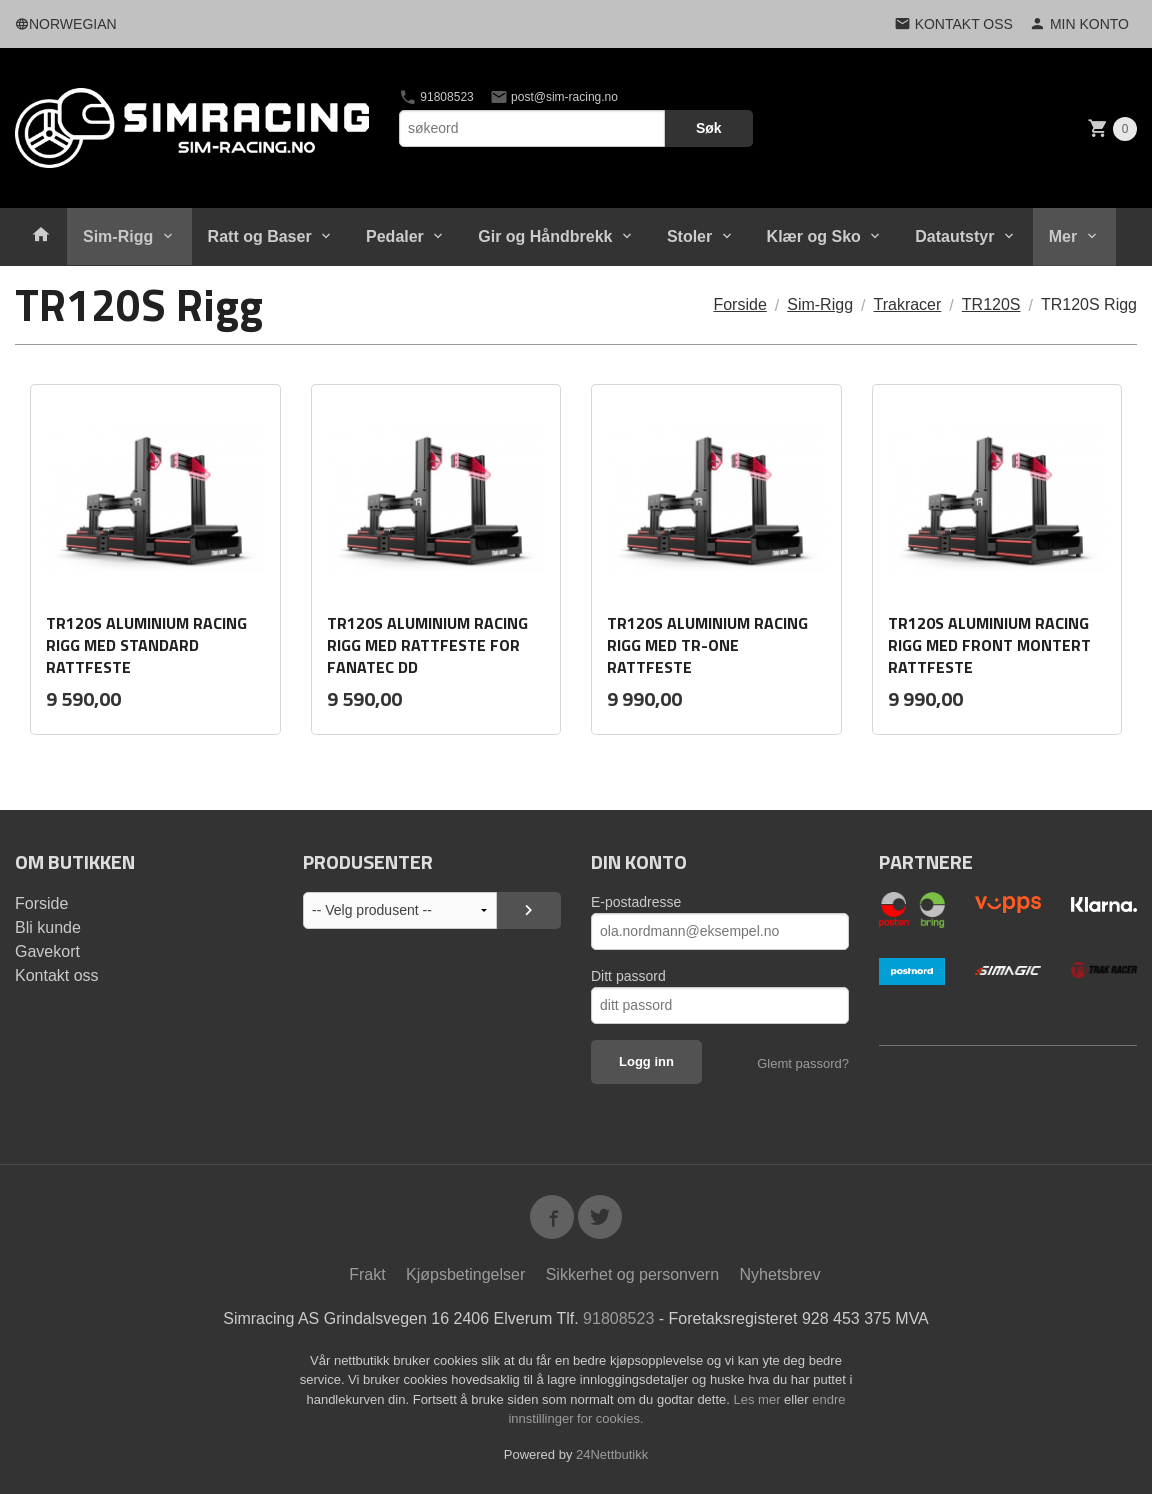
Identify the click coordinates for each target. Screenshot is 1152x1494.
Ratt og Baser (260, 236)
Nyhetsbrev (780, 1274)
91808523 (436, 97)
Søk (709, 128)
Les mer (759, 1399)
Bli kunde (48, 927)
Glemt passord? (803, 1063)
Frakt (367, 1274)
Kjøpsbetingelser (465, 1274)
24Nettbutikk (612, 1454)
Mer (1063, 236)
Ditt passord (628, 976)
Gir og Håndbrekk (545, 236)
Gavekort (47, 951)
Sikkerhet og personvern (632, 1274)
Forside (739, 304)
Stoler (689, 236)
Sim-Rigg (118, 236)
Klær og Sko (814, 236)
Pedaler (395, 236)
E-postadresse (636, 902)
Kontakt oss (57, 975)
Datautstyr (954, 236)
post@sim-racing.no (554, 97)
